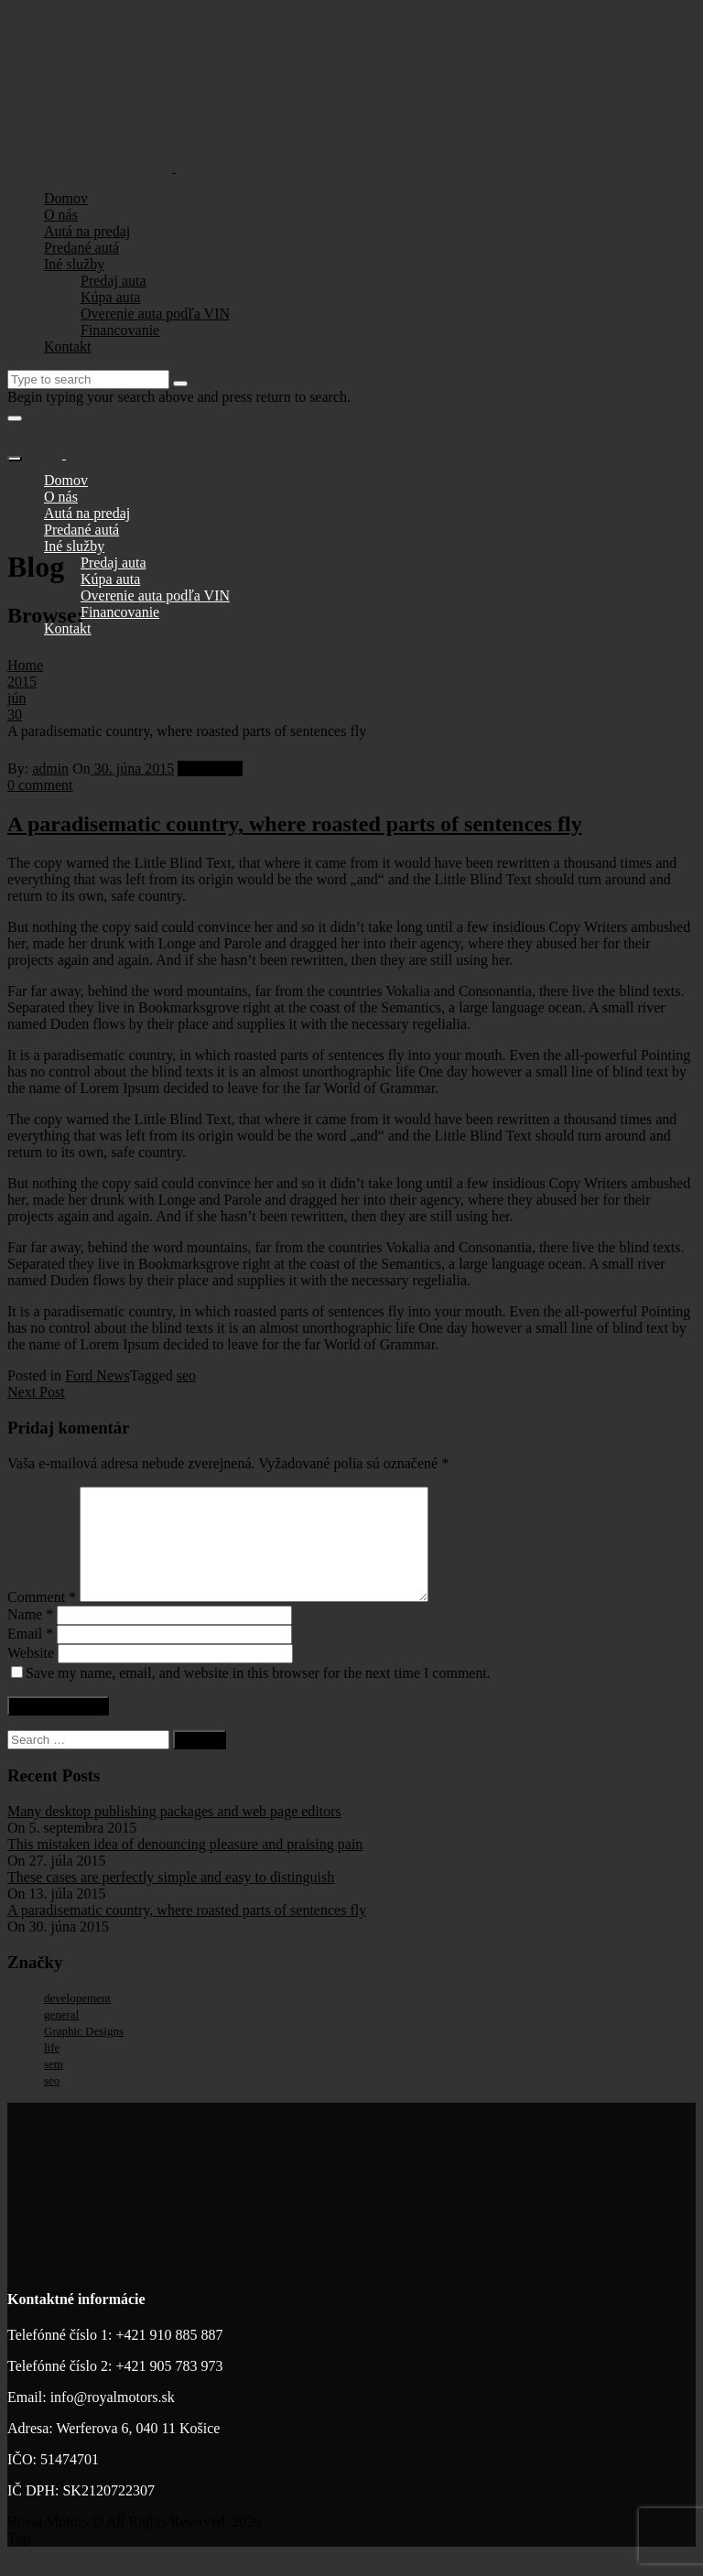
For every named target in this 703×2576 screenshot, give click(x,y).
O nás (61, 214)
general (61, 2036)
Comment (41, 1619)
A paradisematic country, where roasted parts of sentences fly (294, 824)
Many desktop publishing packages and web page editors (174, 1833)
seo (186, 1375)
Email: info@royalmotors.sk (91, 2419)
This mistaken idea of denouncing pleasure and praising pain (184, 1866)
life (51, 2069)
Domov (66, 198)
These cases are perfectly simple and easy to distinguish (170, 1899)
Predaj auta (113, 280)
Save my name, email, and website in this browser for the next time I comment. (258, 1695)
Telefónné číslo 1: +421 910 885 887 (114, 2357)
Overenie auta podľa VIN (155, 313)
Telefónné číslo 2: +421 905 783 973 (114, 2388)
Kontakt (68, 346)
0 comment (40, 785)
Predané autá (81, 247)
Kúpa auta (110, 297)
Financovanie (120, 330)
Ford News (210, 768)
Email (30, 1655)
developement (77, 2020)
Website (30, 1675)
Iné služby (74, 264)
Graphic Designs (84, 2053)
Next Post (36, 1392)
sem (53, 2086)
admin (50, 768)
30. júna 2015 (133, 768)
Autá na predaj (87, 231)
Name (30, 1636)
